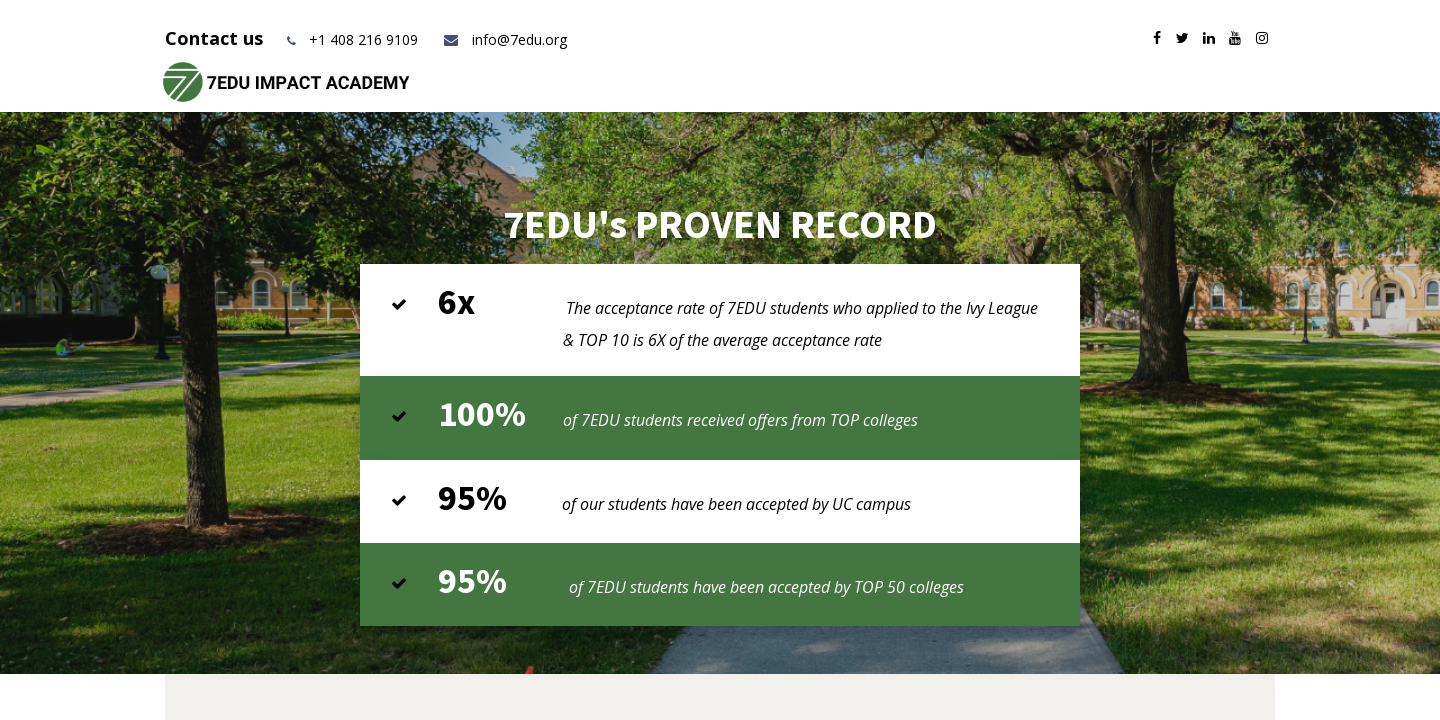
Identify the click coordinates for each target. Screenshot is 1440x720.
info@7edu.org (504, 39)
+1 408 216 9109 (363, 39)
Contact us (216, 38)
